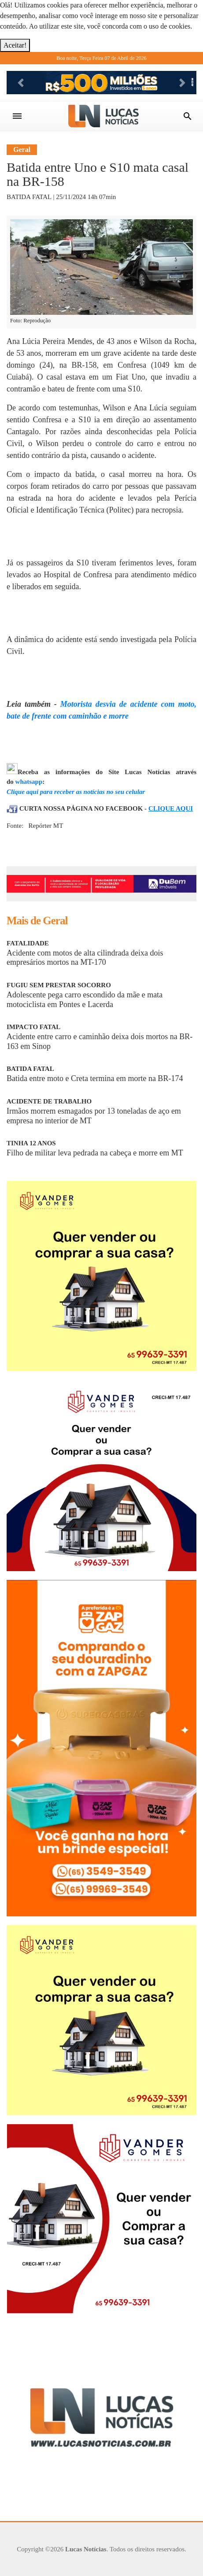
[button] (21, 82)
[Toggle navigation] (17, 116)
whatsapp (29, 781)
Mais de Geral (37, 920)
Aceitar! (15, 45)
